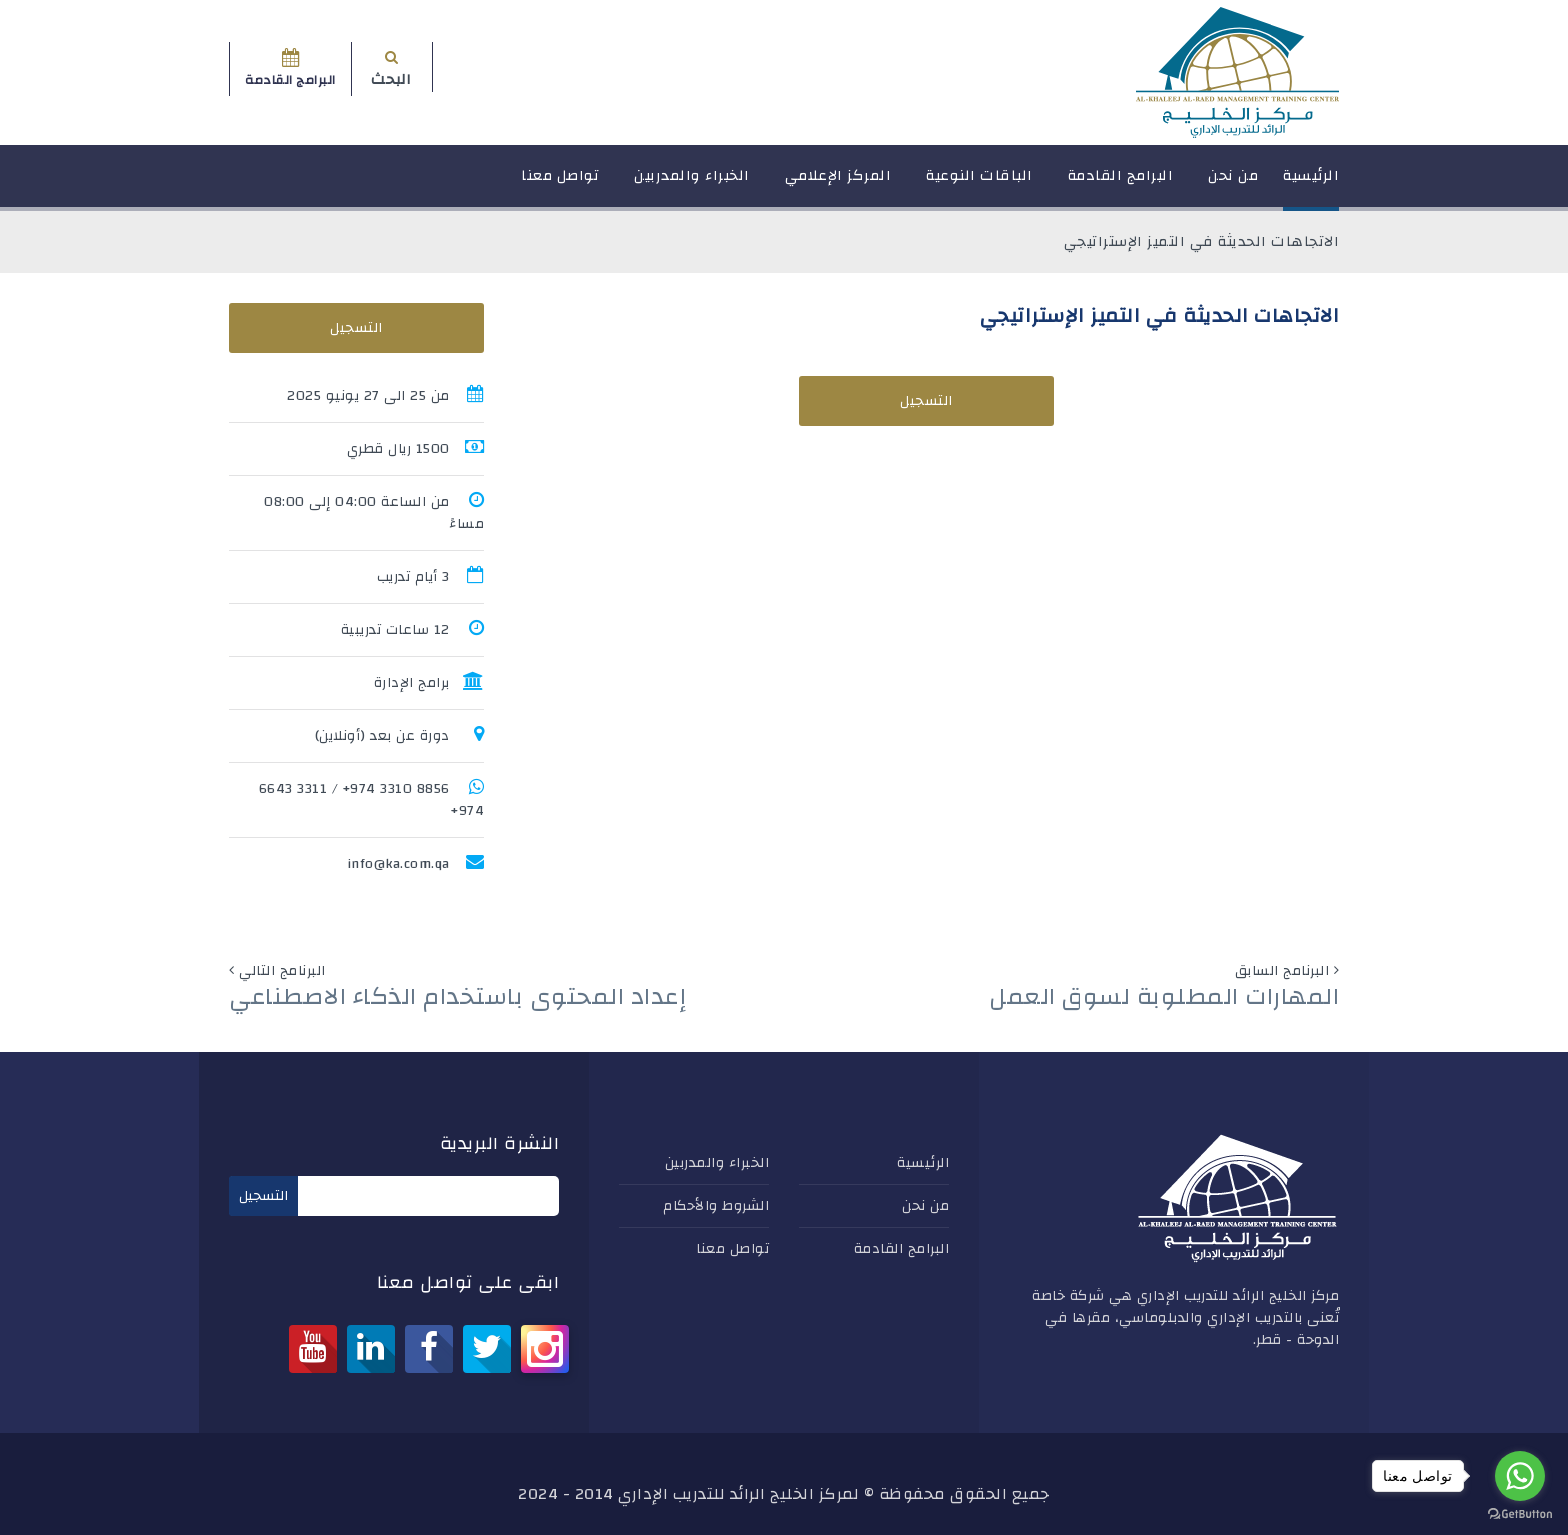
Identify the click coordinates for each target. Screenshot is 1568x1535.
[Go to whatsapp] (1520, 1476)
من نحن (1233, 184)
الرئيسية (1311, 184)
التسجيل (926, 401)
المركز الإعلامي (838, 184)
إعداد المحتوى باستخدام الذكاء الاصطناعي (457, 997)
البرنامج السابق (1282, 971)
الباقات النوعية (979, 184)
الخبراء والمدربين (692, 184)
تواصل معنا (560, 184)
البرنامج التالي (282, 971)
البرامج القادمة (1121, 184)
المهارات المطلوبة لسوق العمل (1164, 997)
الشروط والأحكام (716, 1206)
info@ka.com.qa (398, 864)
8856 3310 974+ (396, 789)
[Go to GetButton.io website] (1520, 1514)
